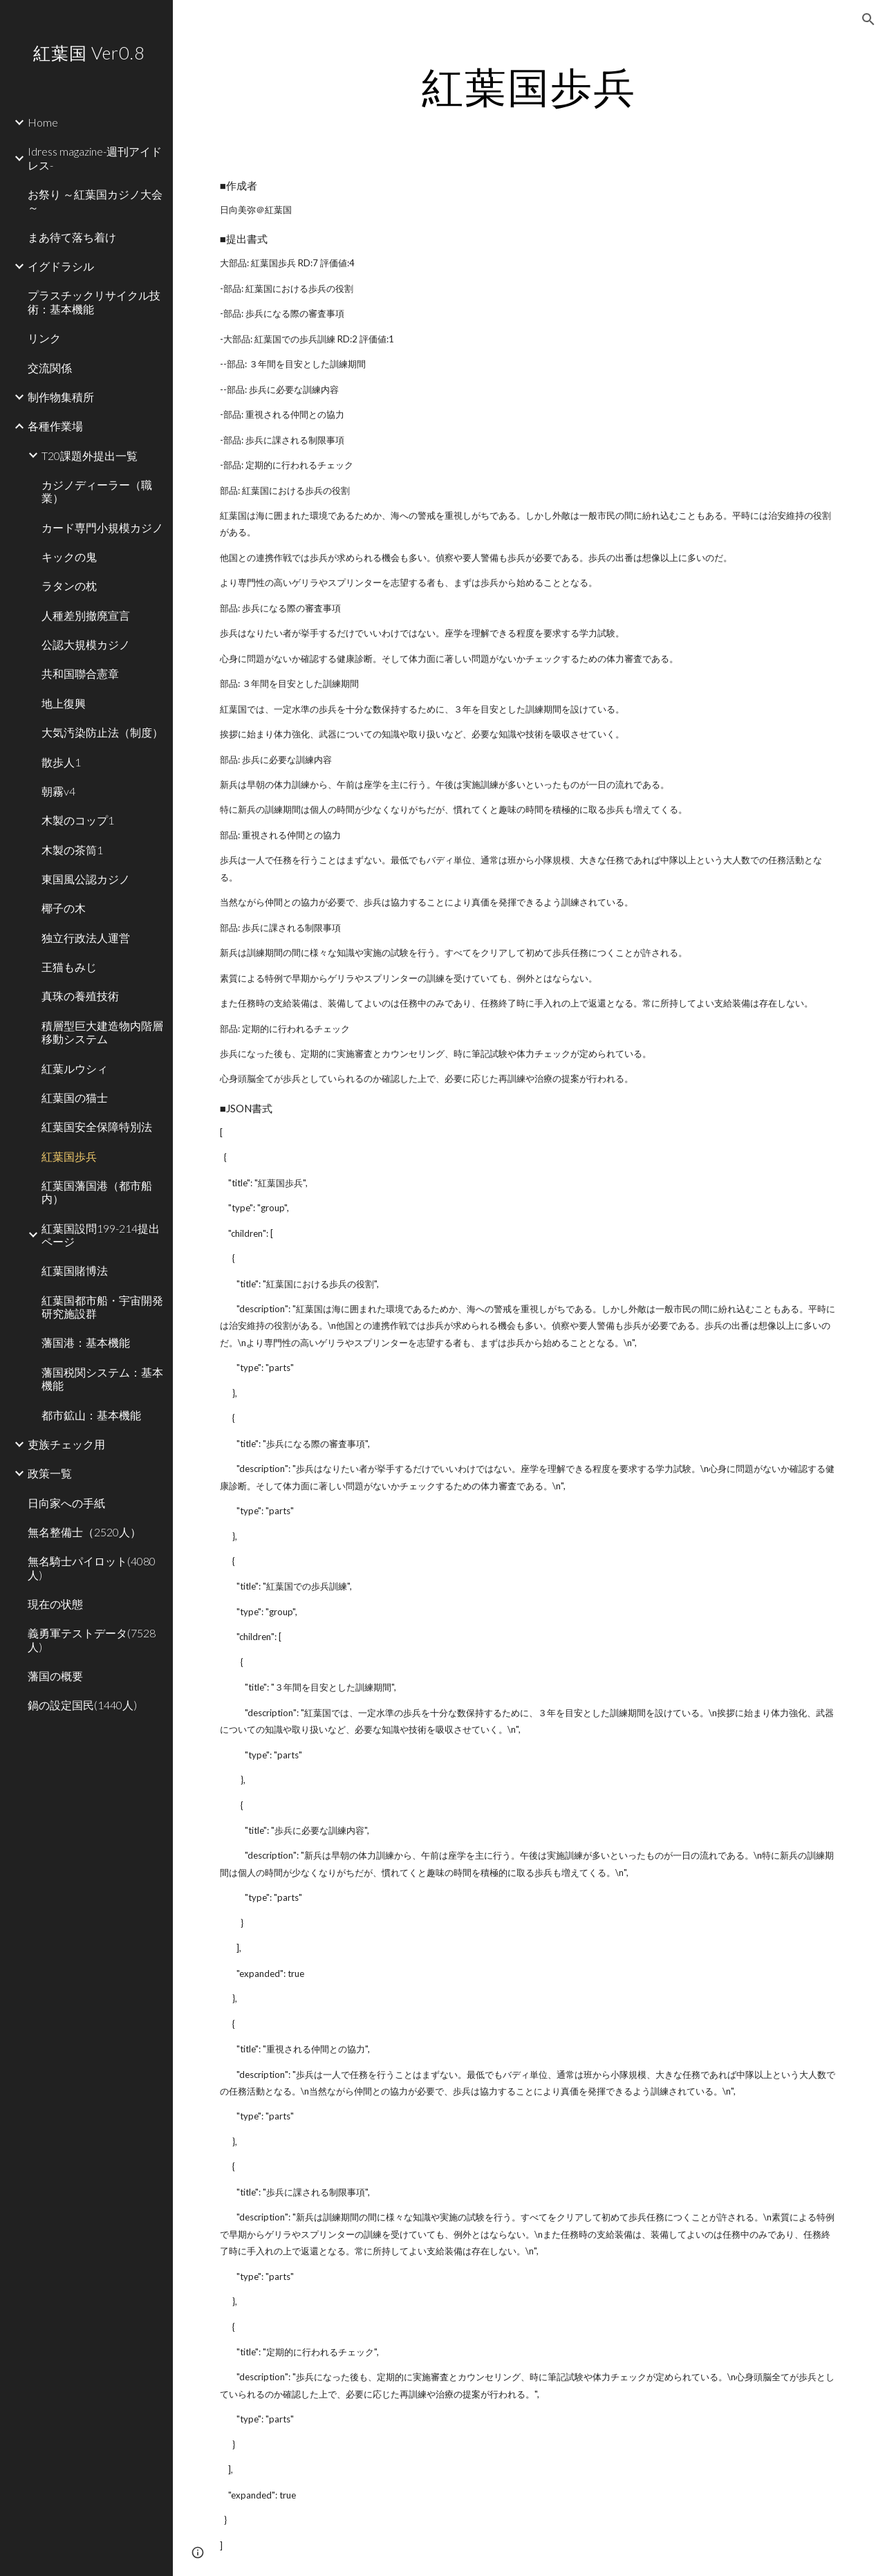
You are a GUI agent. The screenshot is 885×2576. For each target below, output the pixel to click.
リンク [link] (44, 337)
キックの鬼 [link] (69, 556)
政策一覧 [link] (50, 1473)
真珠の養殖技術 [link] (80, 995)
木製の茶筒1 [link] (72, 849)
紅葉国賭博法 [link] (74, 1270)
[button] (868, 19)
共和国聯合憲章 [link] (80, 673)
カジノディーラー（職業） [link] (96, 491)
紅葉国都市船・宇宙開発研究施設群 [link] (102, 1307)
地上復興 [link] (63, 703)
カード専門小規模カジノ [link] (102, 527)
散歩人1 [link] (61, 762)
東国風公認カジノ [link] (85, 878)
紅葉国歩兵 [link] (69, 1156)
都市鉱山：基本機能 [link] (91, 1415)
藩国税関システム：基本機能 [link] (102, 1378)
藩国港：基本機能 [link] (85, 1342)
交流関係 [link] (50, 367)
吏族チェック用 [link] (66, 1444)
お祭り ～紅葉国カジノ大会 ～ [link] (95, 200)
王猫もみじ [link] (69, 966)
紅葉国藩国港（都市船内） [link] (96, 1192)
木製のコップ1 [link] (77, 820)
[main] (529, 86)
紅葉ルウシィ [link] (74, 1068)
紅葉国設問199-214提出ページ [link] (100, 1235)
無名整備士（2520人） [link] (84, 1531)
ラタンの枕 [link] (69, 585)
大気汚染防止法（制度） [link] (102, 732)
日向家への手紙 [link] (66, 1502)
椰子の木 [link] (63, 907)
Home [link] (43, 122)
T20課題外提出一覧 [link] (89, 455)
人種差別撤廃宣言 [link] (85, 615)
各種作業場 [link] (55, 425)
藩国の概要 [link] (55, 1675)
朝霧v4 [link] (58, 791)
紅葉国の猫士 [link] (74, 1097)
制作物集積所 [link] (61, 396)
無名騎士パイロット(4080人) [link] (92, 1567)
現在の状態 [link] (55, 1603)
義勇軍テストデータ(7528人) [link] (92, 1639)
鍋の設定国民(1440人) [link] (82, 1704)
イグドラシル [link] (61, 266)
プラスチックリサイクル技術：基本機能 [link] (94, 301)
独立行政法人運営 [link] (85, 937)
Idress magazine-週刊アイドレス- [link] (95, 158)
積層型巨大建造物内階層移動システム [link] (102, 1032)
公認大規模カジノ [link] (85, 644)
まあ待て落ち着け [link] (72, 236)
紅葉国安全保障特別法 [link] (96, 1126)
